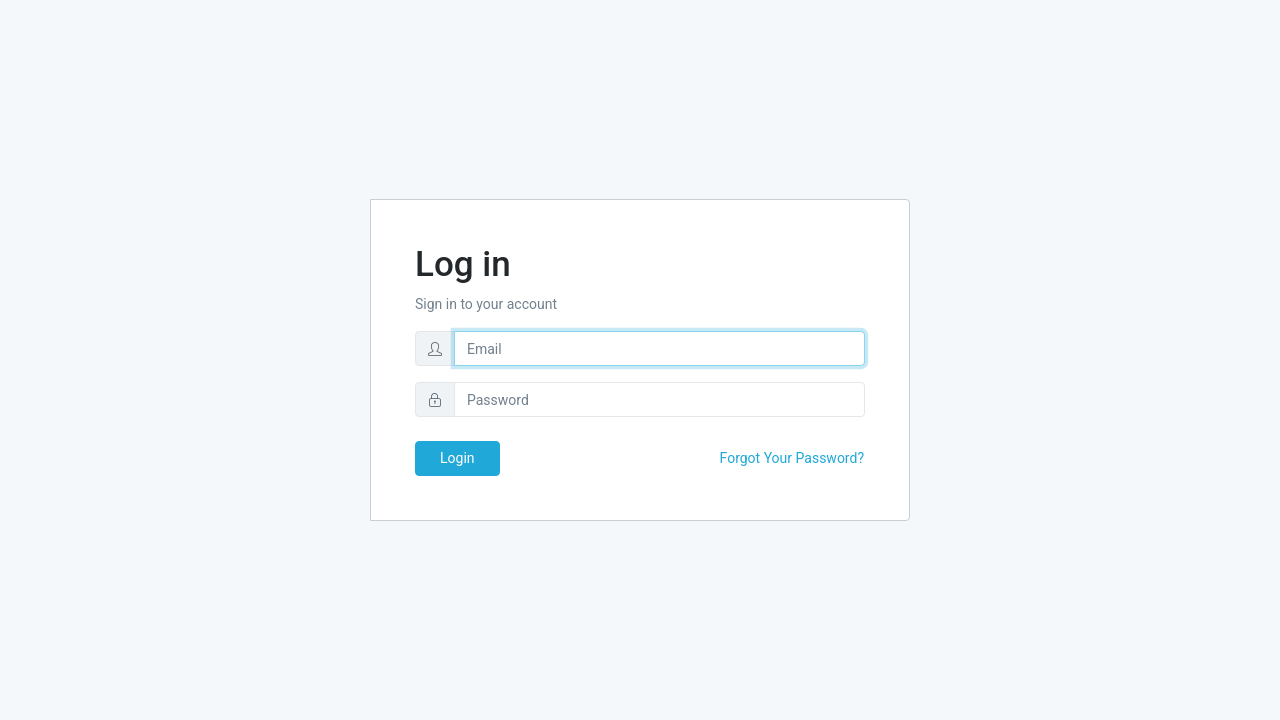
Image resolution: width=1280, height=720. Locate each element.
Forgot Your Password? (792, 458)
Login (457, 458)
